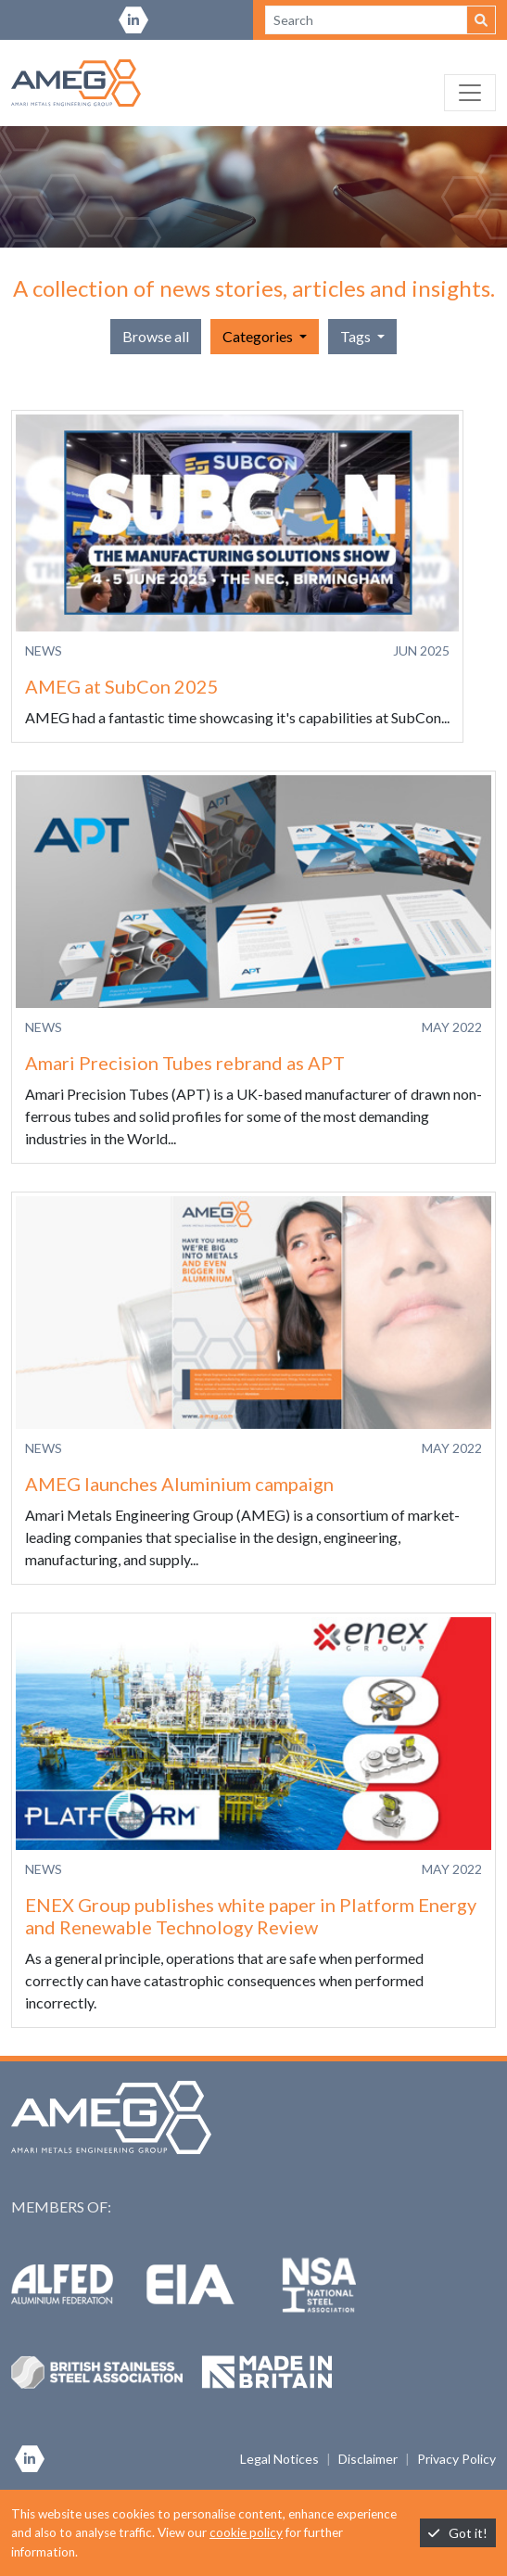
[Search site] (366, 20)
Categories (259, 336)
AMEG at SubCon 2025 (122, 686)
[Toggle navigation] (470, 92)
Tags (357, 336)
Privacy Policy (456, 2459)
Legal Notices (279, 2459)
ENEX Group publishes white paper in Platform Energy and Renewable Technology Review (250, 1916)
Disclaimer (368, 2459)
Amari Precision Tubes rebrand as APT (185, 1063)
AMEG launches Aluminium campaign (179, 1484)
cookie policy (246, 2532)
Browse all (155, 336)
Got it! (458, 2533)
